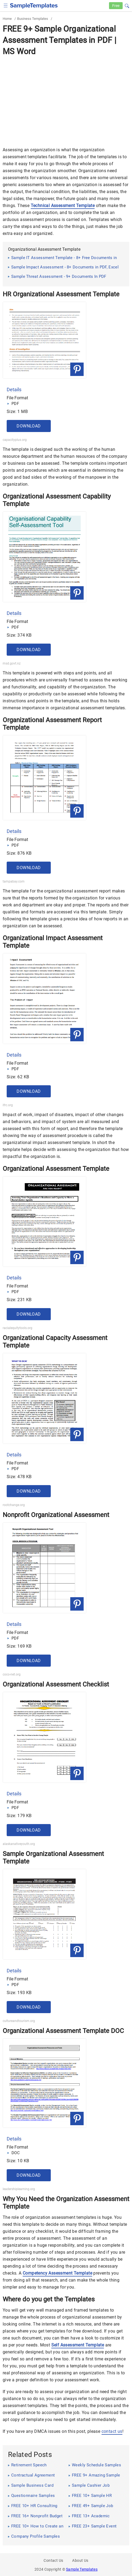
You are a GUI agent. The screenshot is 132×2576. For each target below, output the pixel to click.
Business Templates (32, 19)
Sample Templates (82, 2569)
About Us (80, 2560)
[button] (127, 5)
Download (29, 426)
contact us (112, 2431)
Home (7, 19)
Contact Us (53, 2560)
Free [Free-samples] (115, 5)
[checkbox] (6, 5)
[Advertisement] (66, 98)
